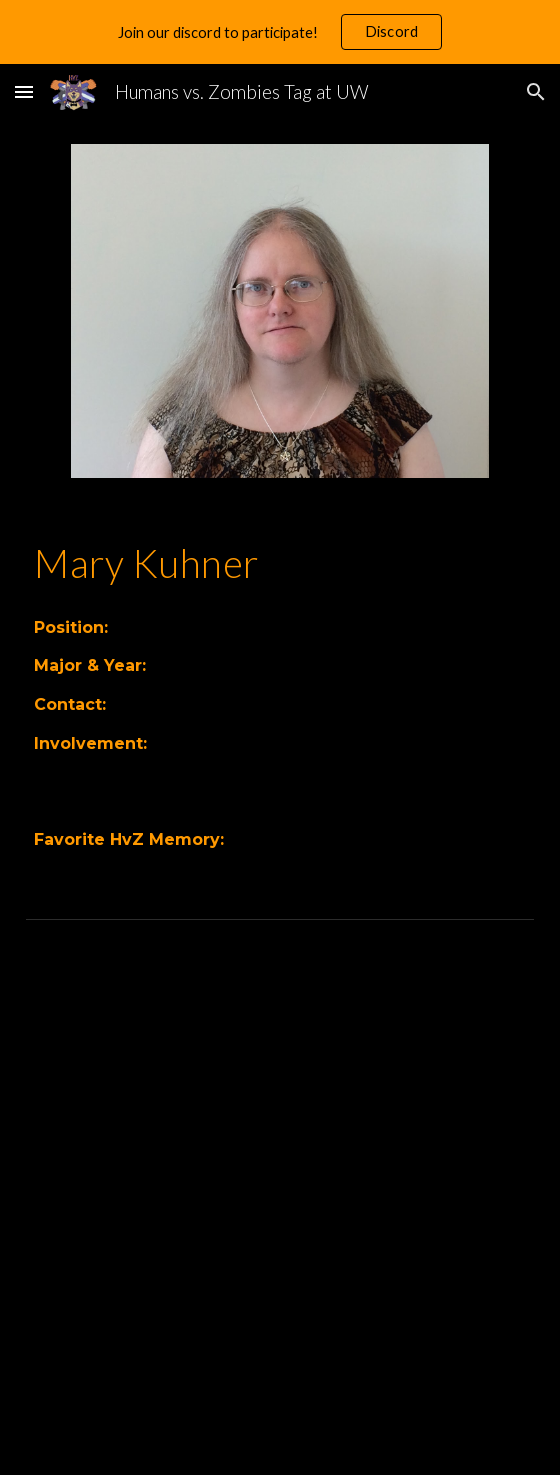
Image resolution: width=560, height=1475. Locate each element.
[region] (280, 32)
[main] (279, 563)
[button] (24, 91)
